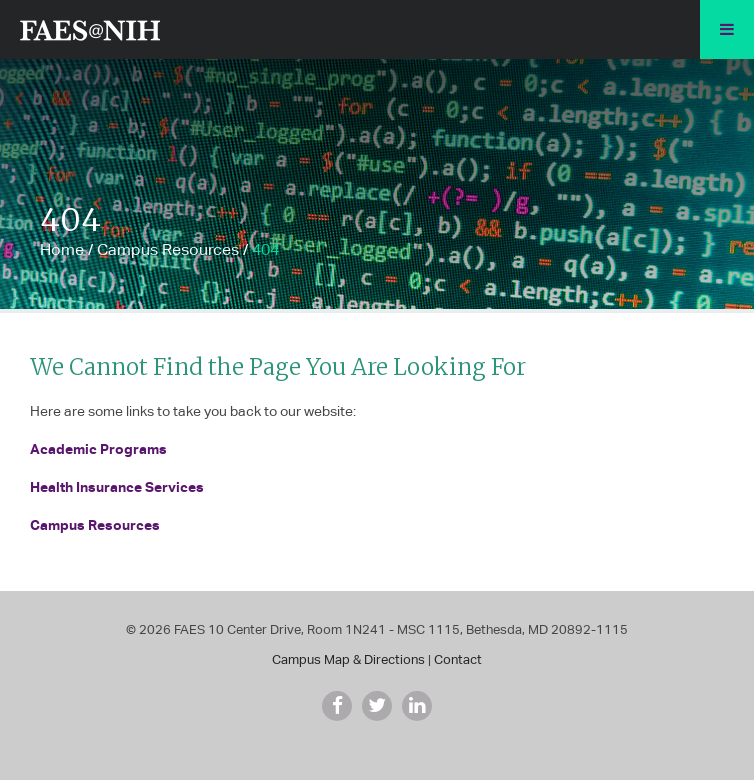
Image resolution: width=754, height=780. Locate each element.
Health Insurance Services (117, 486)
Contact (458, 659)
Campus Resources (168, 249)
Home (62, 249)
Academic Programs (98, 448)
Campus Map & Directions (348, 659)
